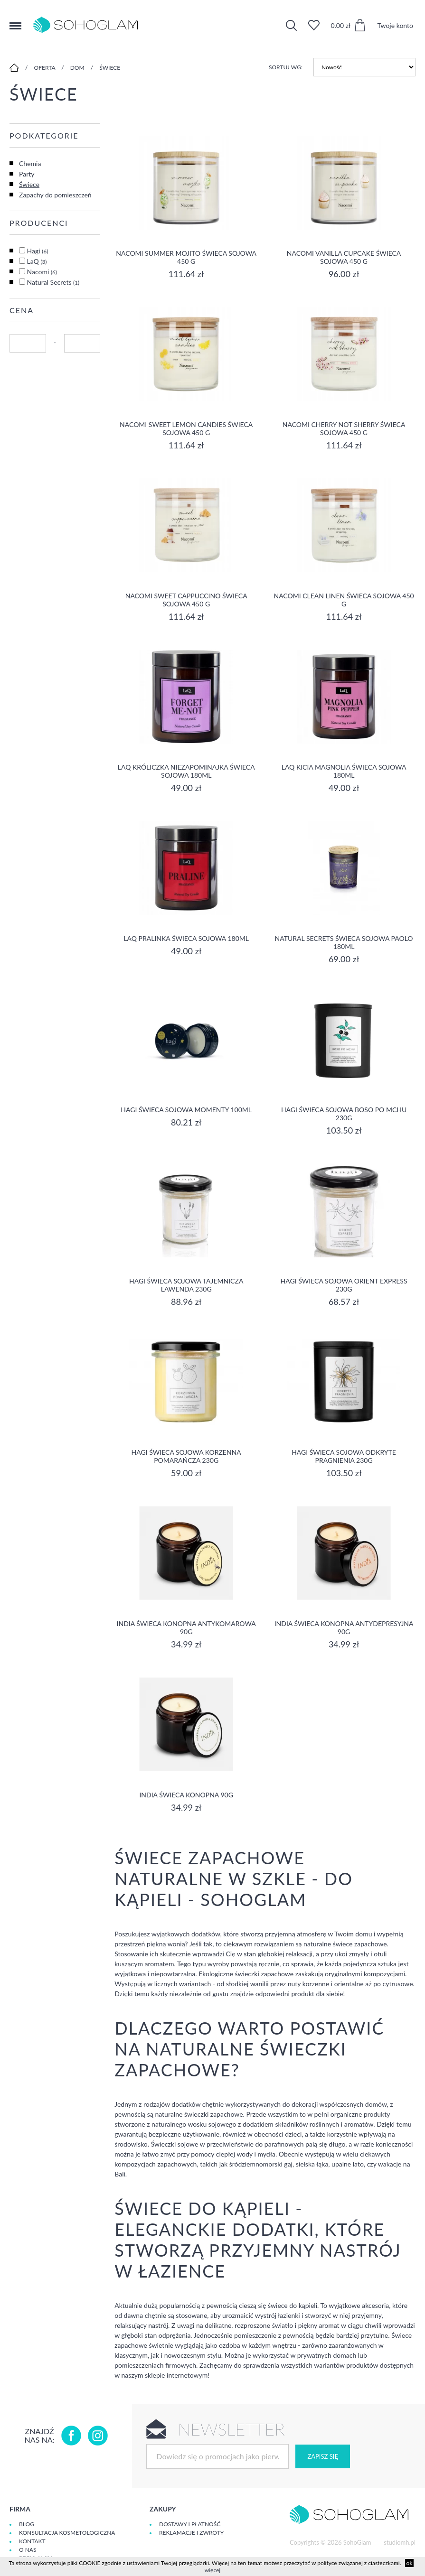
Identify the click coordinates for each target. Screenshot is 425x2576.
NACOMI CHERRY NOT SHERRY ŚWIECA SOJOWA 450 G (344, 428)
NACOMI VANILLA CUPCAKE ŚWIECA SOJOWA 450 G (344, 257)
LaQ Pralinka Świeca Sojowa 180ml (186, 938)
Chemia (30, 163)
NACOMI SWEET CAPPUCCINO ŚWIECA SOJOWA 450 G (186, 600)
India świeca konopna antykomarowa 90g (186, 1627)
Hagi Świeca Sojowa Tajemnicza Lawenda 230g (186, 1285)
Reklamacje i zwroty (191, 2532)
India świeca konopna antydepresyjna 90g (344, 1627)
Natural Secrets (53, 282)
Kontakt (32, 2541)
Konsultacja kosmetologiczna (67, 2532)
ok (409, 2563)
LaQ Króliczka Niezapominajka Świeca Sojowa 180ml (186, 771)
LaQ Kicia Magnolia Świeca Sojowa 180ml (344, 771)
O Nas (27, 2549)
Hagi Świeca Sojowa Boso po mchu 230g (343, 1114)
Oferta (45, 67)
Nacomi (42, 272)
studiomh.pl (400, 2542)
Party (26, 174)
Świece (109, 67)
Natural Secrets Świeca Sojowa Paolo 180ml (344, 942)
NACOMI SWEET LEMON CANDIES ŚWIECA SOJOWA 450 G (186, 428)
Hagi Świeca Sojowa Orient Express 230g (344, 1285)
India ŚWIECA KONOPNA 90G (186, 1795)
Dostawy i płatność (189, 2524)
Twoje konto (395, 25)
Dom (77, 67)
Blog (26, 2524)
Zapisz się (322, 2456)
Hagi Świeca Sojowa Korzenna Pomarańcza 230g (186, 1456)
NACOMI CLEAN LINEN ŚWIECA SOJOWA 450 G (344, 600)
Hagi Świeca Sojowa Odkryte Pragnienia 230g (344, 1456)
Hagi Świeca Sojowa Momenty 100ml (186, 1110)
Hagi (37, 251)
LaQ (37, 261)
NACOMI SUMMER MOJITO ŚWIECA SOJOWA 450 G (186, 257)
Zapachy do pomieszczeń (55, 195)
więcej (212, 2570)
